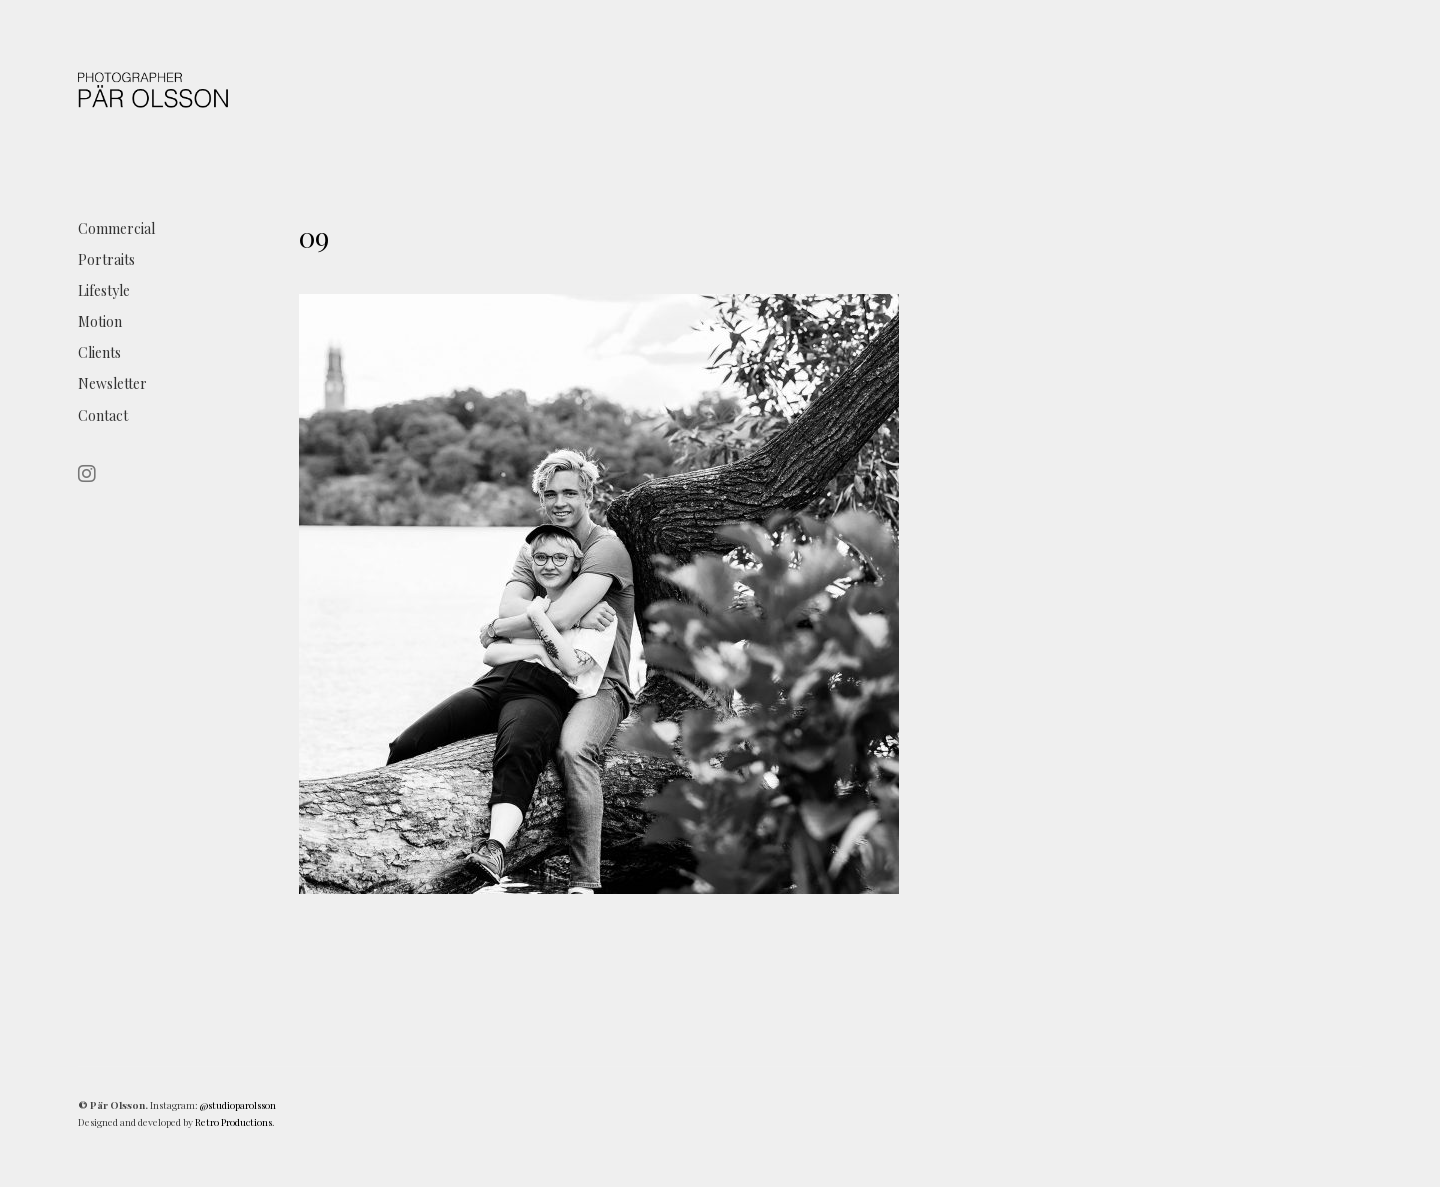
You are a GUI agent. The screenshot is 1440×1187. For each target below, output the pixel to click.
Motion (100, 321)
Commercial (116, 228)
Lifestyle (104, 290)
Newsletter (112, 383)
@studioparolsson (238, 1105)
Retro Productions (233, 1122)
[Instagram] (90, 475)
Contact (103, 415)
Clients (99, 352)
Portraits (106, 259)
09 (314, 236)
